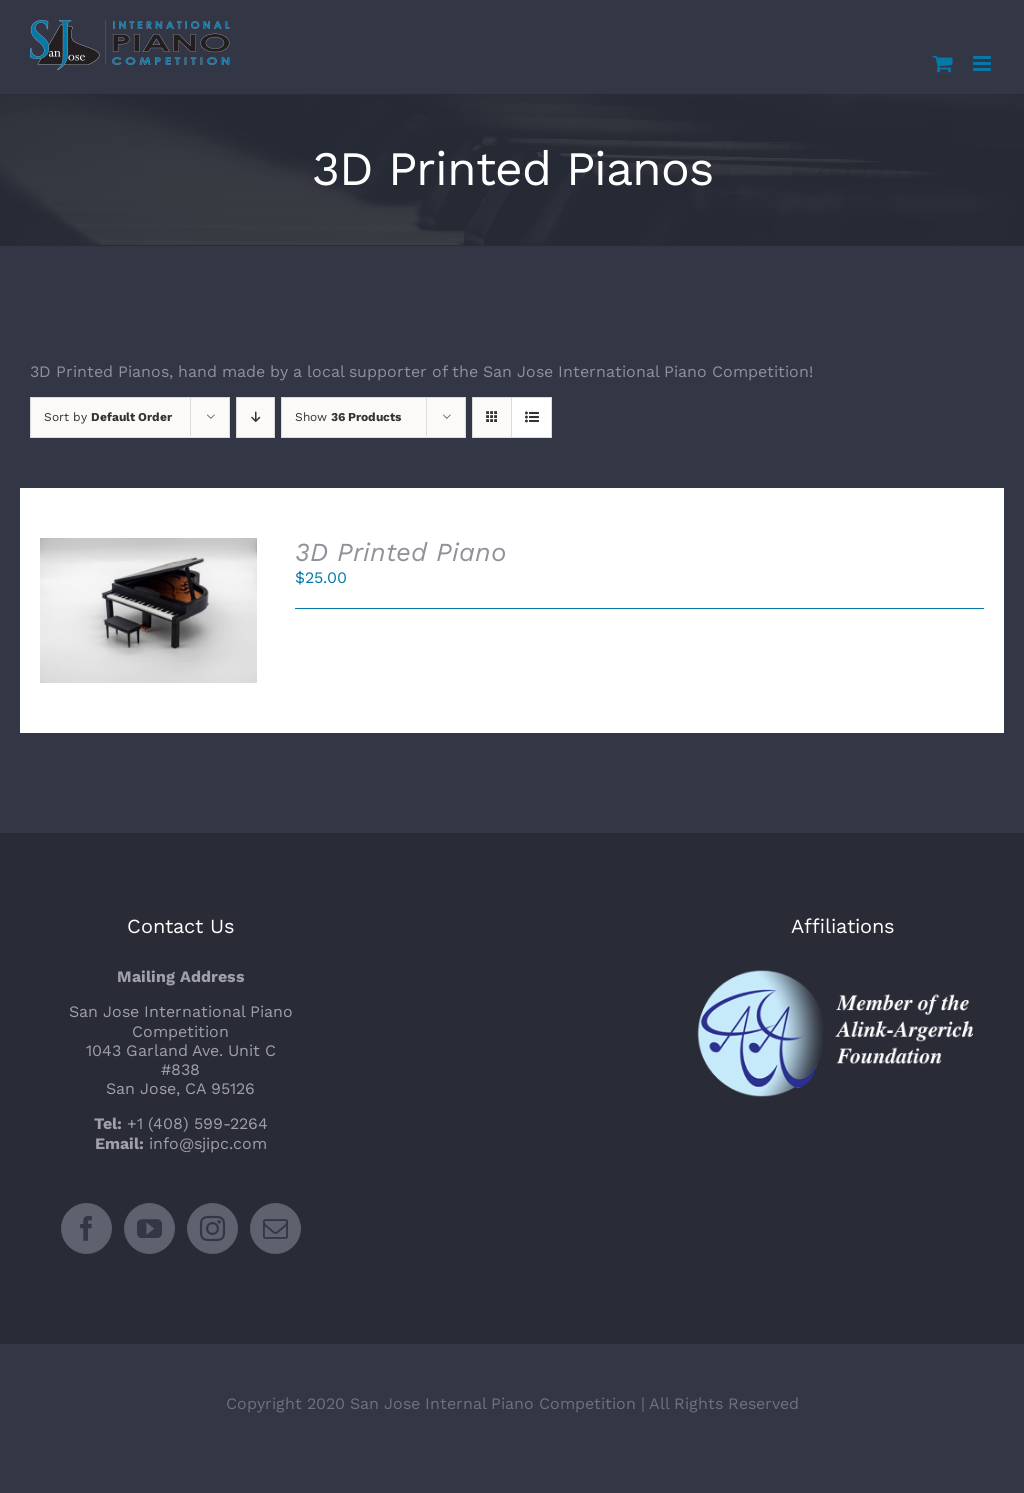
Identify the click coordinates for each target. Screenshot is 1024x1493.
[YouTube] (149, 1228)
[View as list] (531, 417)
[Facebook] (86, 1228)
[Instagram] (212, 1228)
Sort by (108, 417)
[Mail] (275, 1228)
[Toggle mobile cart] (943, 63)
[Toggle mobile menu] (983, 63)
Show (348, 417)
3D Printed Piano (400, 552)
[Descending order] (255, 417)
